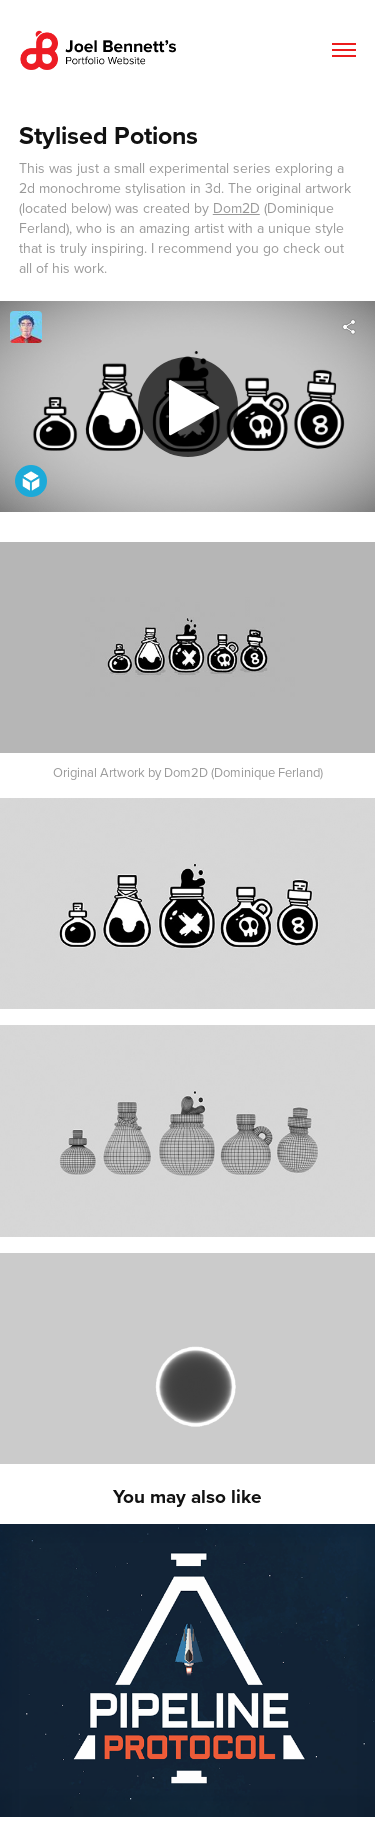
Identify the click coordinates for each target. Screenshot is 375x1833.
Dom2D (236, 208)
